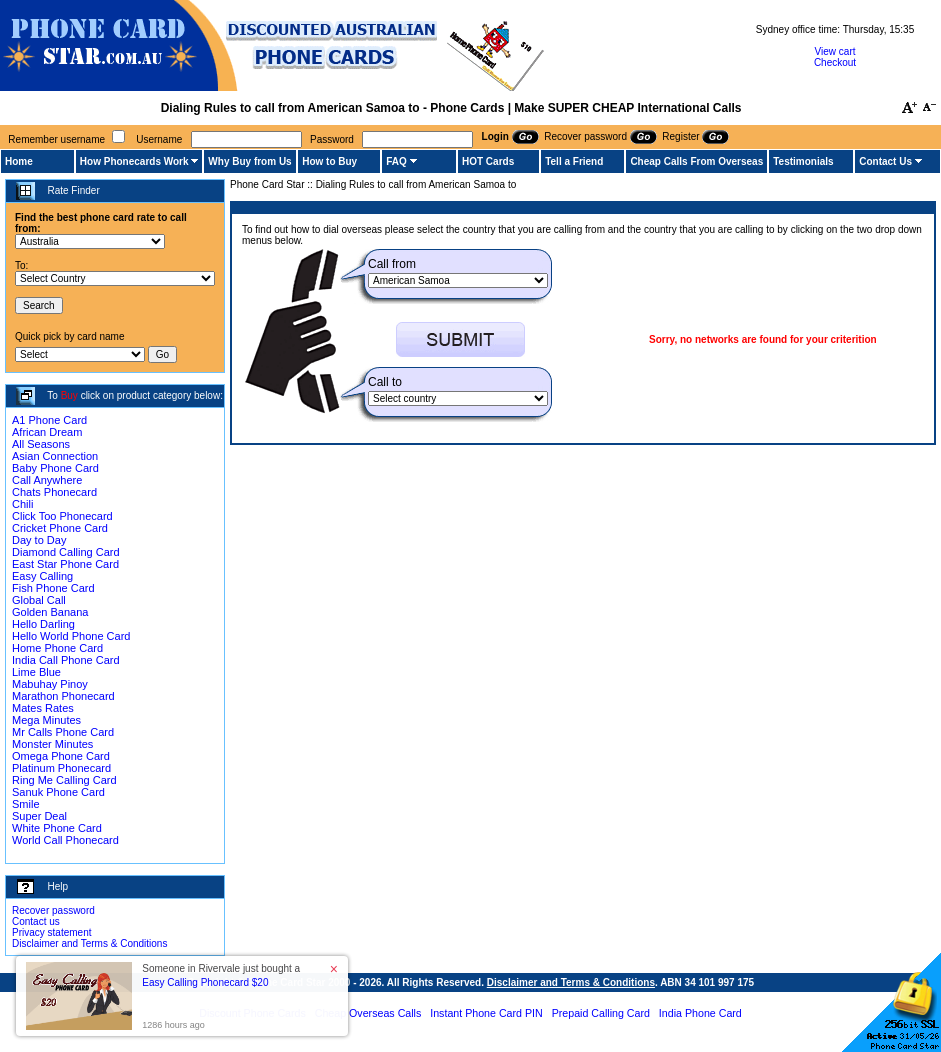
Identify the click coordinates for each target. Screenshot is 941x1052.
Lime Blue (36, 672)
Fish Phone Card (53, 588)
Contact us (36, 921)
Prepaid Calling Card (601, 1013)
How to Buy (329, 161)
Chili (22, 504)
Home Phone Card (57, 648)
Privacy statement (51, 932)
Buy (69, 395)
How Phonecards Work (134, 161)
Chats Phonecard (54, 492)
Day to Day (39, 540)
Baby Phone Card (55, 468)
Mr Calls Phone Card (63, 732)
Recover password (53, 910)
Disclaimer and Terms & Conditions (89, 943)
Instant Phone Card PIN (486, 1013)
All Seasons (41, 444)
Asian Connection (55, 456)
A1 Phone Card (49, 420)
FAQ (396, 161)
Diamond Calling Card (66, 552)
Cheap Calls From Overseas (696, 161)
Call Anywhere (47, 480)
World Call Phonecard (65, 840)
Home (19, 161)
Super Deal (39, 816)
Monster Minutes (52, 744)
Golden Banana (50, 612)
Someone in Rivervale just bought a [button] (221, 975)
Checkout (835, 62)
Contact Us (885, 161)
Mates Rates (43, 708)
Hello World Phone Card (71, 636)
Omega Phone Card (61, 756)
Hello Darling (43, 624)
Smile (26, 804)
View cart (835, 51)
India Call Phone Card (66, 660)
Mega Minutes (46, 720)
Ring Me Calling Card (64, 780)
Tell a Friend (574, 161)
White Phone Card (57, 828)
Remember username (56, 139)
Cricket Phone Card (60, 528)
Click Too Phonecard (62, 516)
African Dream (47, 432)
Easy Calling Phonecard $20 (205, 982)
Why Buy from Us (249, 161)
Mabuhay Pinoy (50, 684)
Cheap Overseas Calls (368, 1013)
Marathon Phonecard (63, 696)
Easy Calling (42, 576)
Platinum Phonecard (61, 768)
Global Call (39, 600)
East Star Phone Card (65, 564)
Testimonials (803, 161)
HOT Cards (488, 161)
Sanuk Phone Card (58, 792)
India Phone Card (700, 1013)
